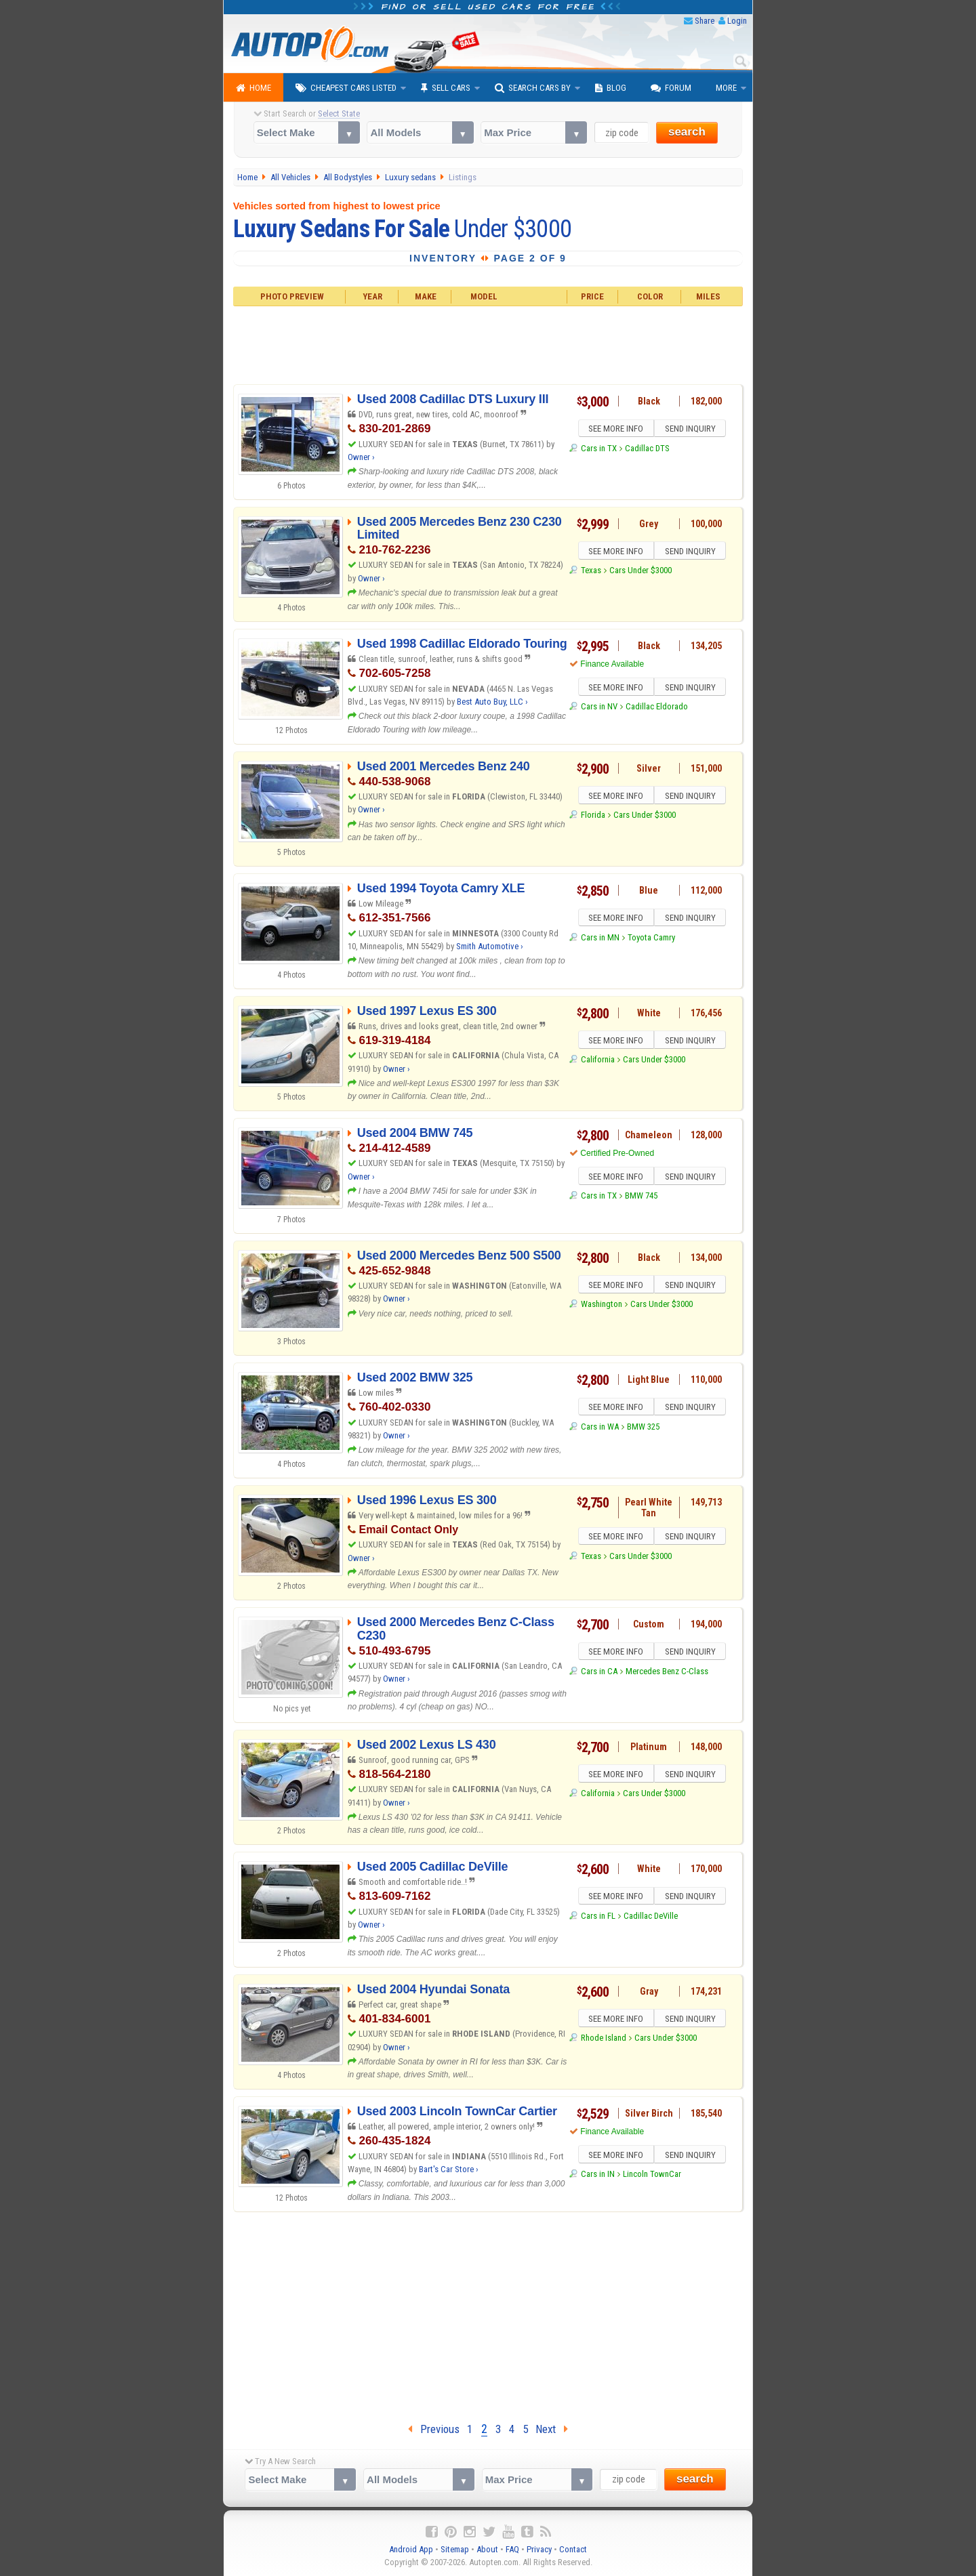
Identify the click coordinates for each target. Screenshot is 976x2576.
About (487, 2549)
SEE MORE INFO (614, 429)
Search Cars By (533, 88)
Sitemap (455, 2549)
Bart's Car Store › (449, 2169)
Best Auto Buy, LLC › (492, 702)
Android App (411, 2549)
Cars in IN (598, 2176)
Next (551, 2429)
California (598, 1061)
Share (704, 21)
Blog (610, 88)
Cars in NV (599, 708)
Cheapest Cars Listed (346, 88)
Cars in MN (600, 939)
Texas (591, 572)
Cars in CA (599, 1673)
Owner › (361, 457)
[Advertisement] (488, 343)
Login (737, 21)
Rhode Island (603, 2040)
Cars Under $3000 (640, 572)
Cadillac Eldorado (657, 708)
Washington (601, 1306)
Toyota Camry (651, 939)
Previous (434, 2429)
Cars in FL (598, 1918)
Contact (573, 2549)
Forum (671, 88)
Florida (593, 817)
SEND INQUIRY (691, 429)
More (726, 88)
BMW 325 (643, 1429)
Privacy (539, 2549)
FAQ (512, 2549)
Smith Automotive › (489, 946)
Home (253, 88)
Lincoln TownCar (652, 2176)
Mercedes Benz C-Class (667, 1673)
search (687, 131)
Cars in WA (600, 1429)
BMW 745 (641, 1197)
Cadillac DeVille (651, 1918)
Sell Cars (445, 88)
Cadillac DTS (647, 450)
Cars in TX (599, 450)
